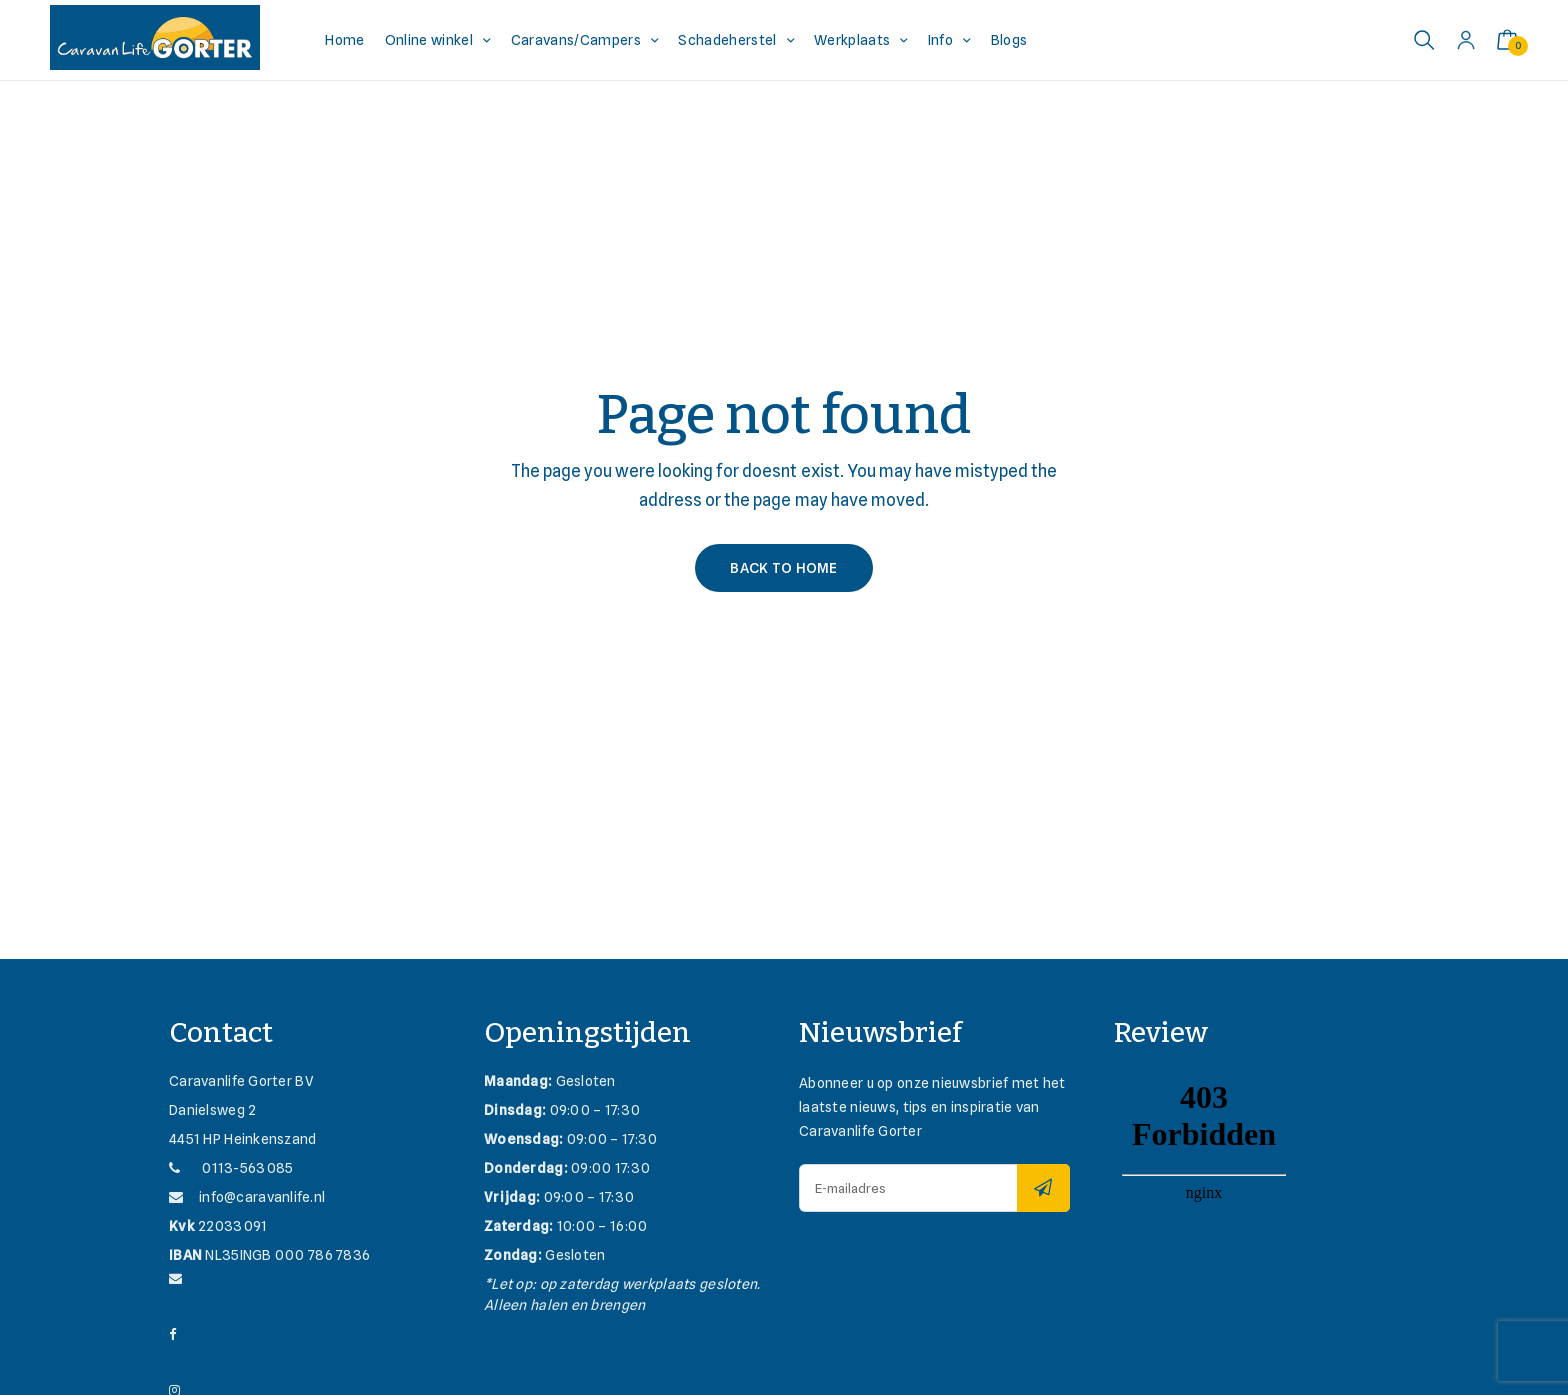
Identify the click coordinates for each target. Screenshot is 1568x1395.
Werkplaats (852, 40)
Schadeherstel (727, 40)
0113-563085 (231, 1168)
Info (940, 40)
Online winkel (429, 40)
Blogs (1009, 40)
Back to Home (783, 568)
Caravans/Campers (576, 40)
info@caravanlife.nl (247, 1197)
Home (344, 40)
